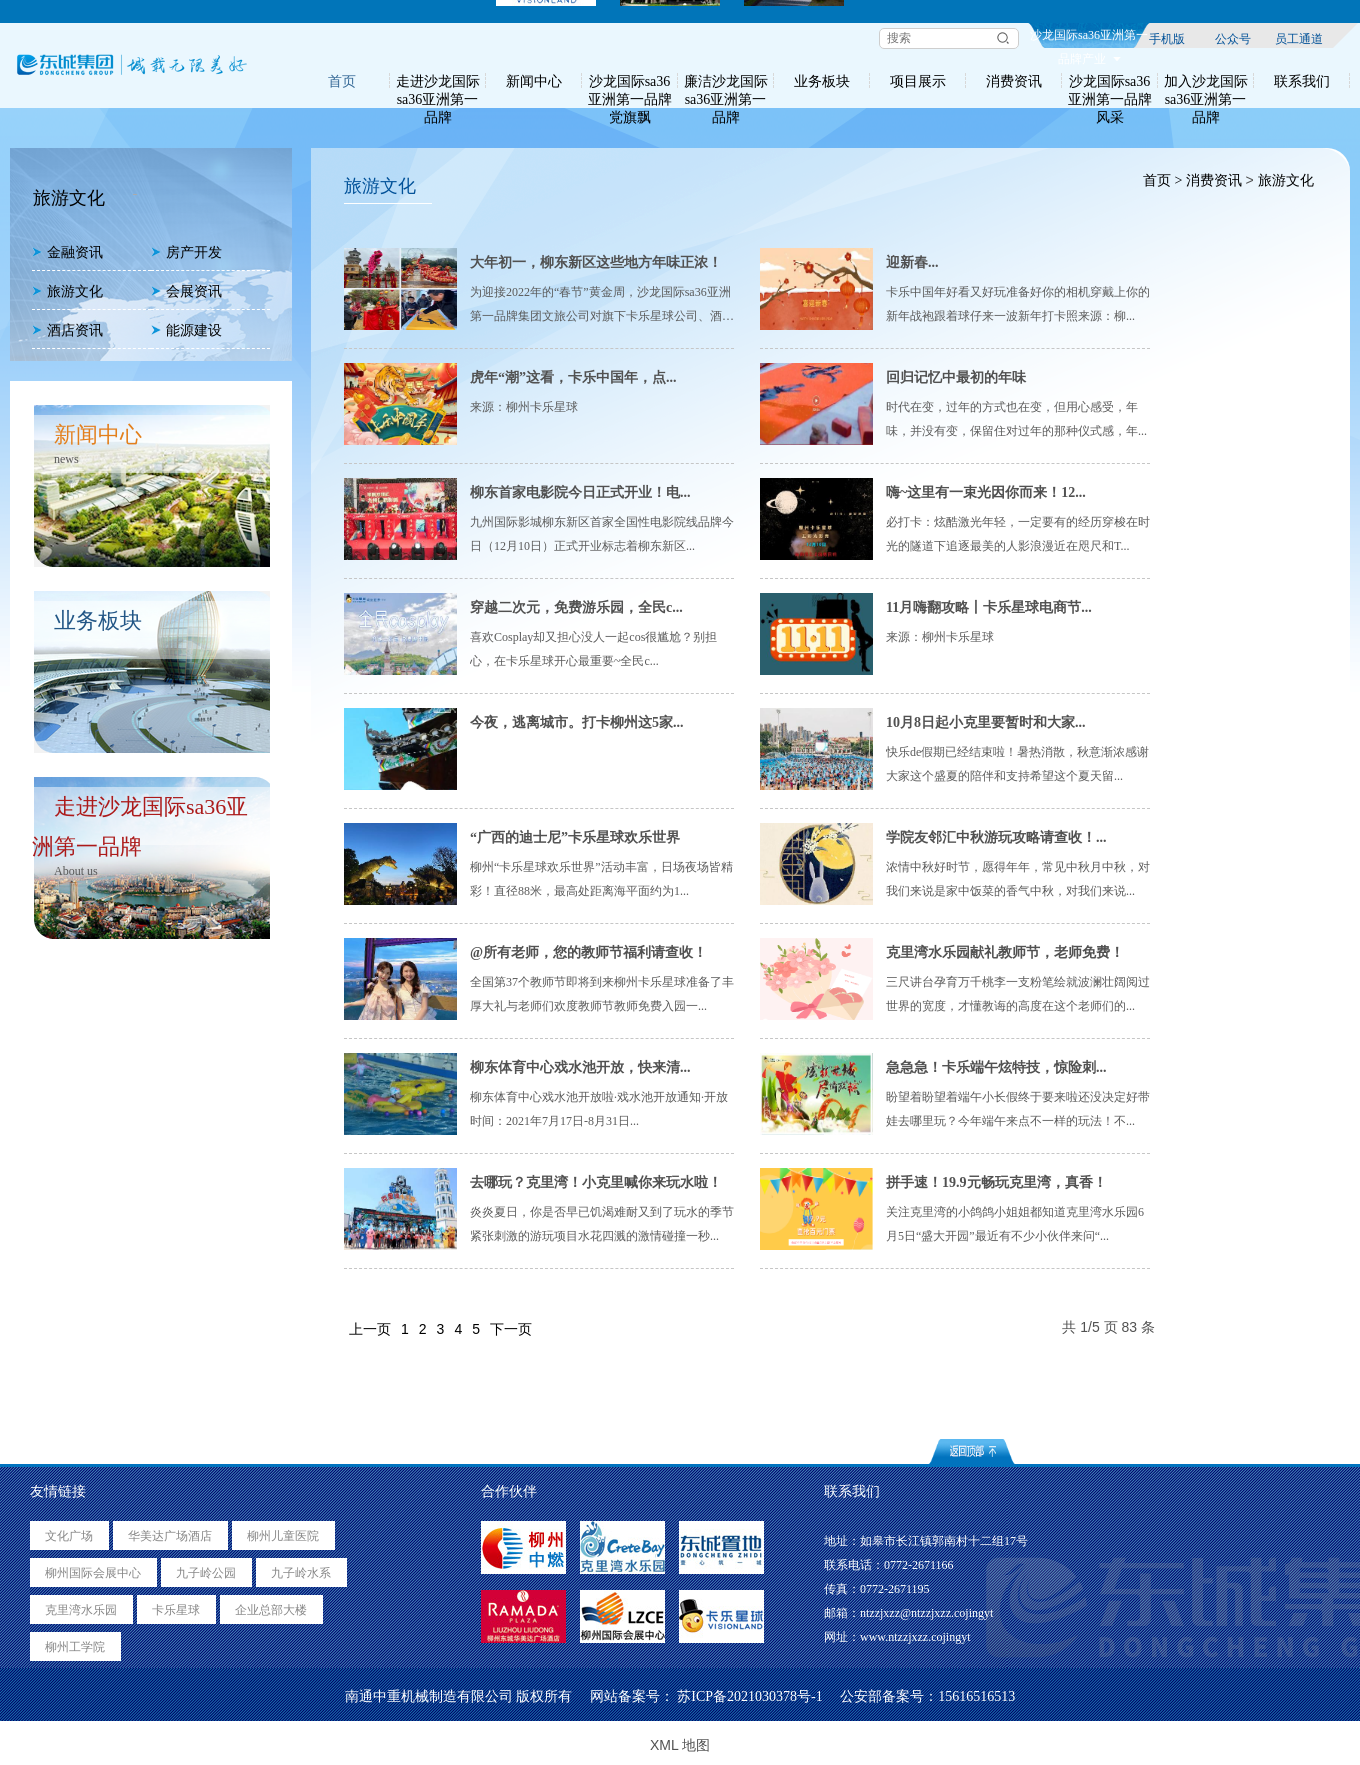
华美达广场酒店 (170, 1536)
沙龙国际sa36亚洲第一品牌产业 (1089, 38)
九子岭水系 (301, 1573)
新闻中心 (534, 81)
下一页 (511, 1329)
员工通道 (1299, 38)
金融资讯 (67, 252)
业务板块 (822, 81)
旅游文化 (67, 291)
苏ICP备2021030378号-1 (749, 1696)
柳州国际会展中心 (93, 1573)
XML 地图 (680, 1745)
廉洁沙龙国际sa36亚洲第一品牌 (726, 81)
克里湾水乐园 (81, 1610)
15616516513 (976, 1696)
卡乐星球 (176, 1610)
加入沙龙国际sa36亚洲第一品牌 (1206, 81)
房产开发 (186, 252)
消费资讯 (1014, 81)
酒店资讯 (67, 330)
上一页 (370, 1329)
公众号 (1233, 38)
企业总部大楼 (271, 1610)
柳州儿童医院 (283, 1536)
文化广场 (69, 1536)
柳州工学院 (75, 1647)
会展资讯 (186, 291)
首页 (342, 81)
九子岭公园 (206, 1573)
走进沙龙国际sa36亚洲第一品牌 (438, 81)
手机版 (1167, 38)
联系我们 (1302, 81)
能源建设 (186, 330)
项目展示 (918, 81)
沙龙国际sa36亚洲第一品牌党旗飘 (630, 81)
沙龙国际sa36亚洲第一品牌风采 (1110, 81)
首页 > (1161, 180)
